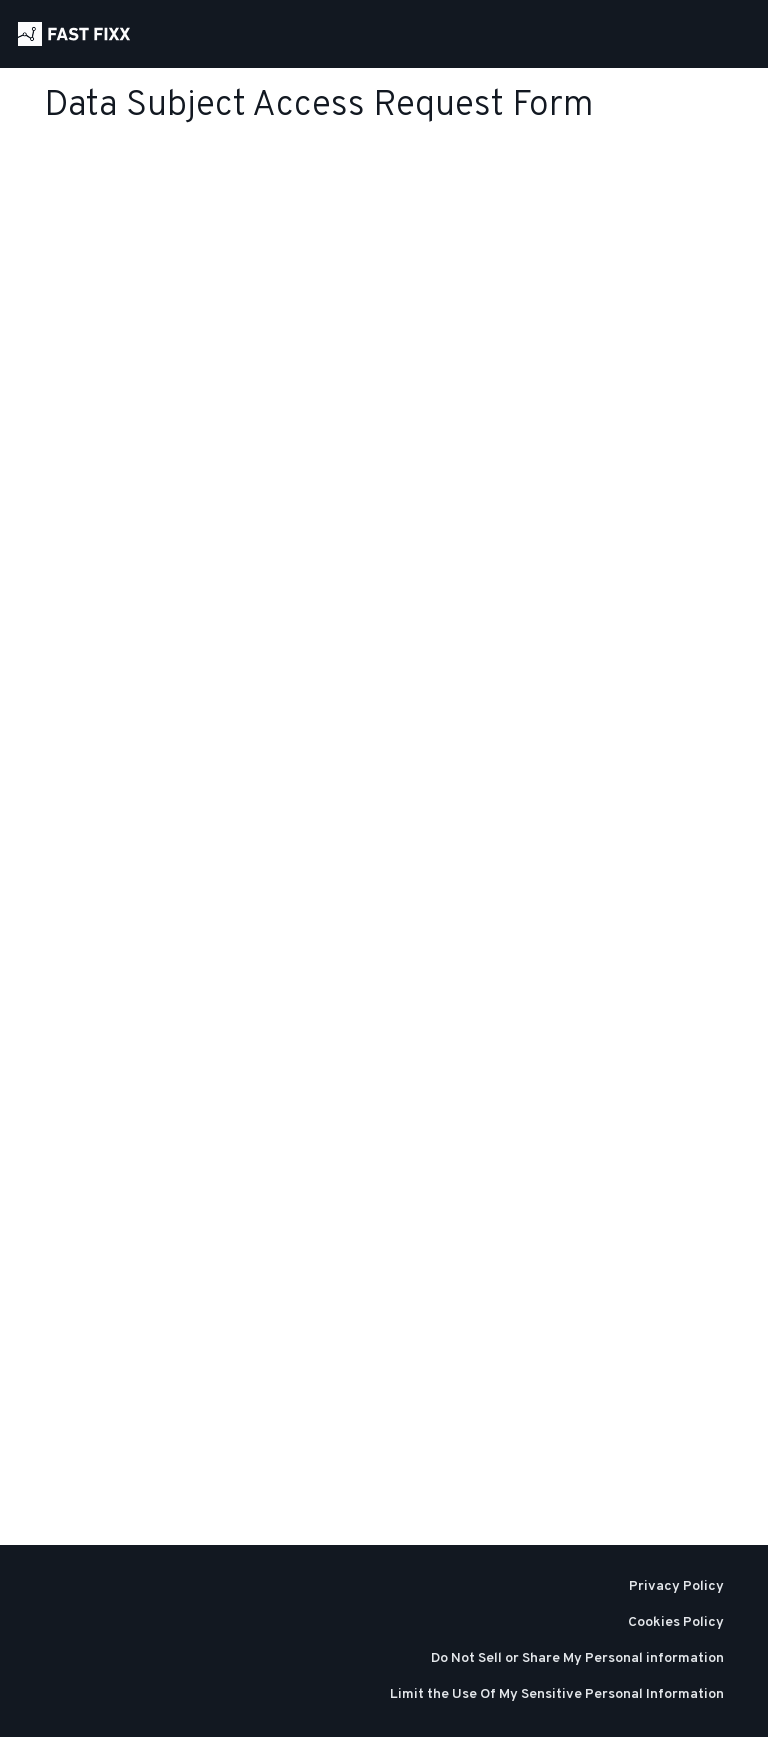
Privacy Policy (676, 1586)
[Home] (74, 34)
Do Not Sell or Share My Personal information (577, 1658)
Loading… (150, 845)
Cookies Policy (676, 1622)
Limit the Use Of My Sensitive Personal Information (557, 1694)
